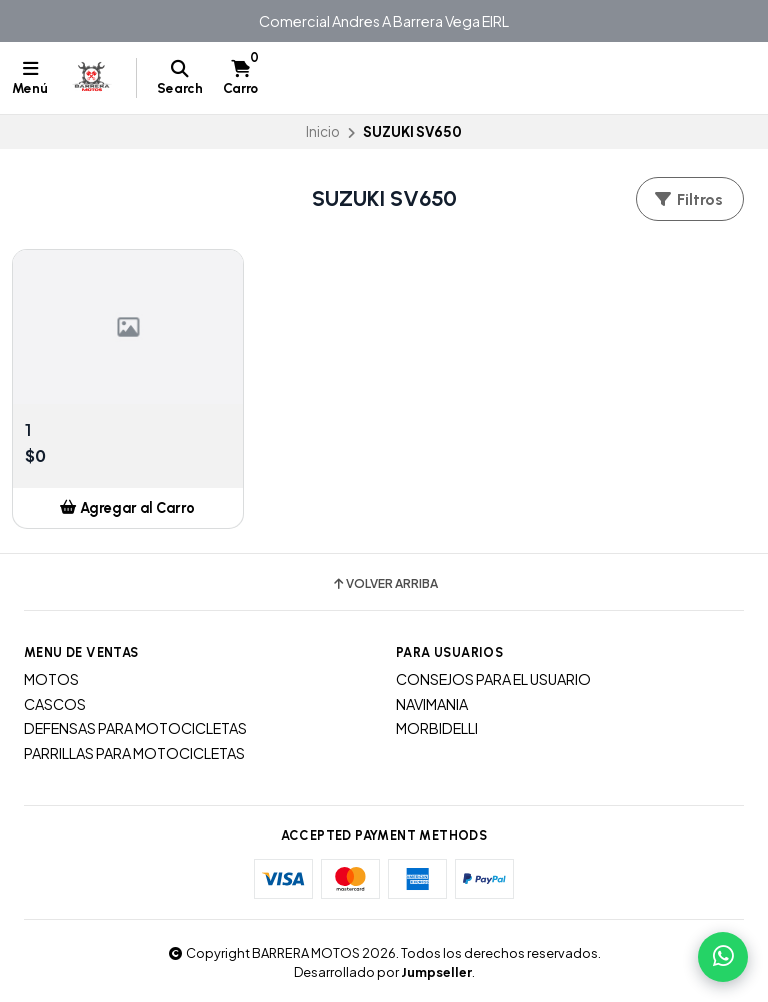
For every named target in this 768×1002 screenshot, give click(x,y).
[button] (128, 508)
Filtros (688, 199)
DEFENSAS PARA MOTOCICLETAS (135, 728)
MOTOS (51, 679)
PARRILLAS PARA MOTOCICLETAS (134, 753)
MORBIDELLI (437, 728)
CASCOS (55, 704)
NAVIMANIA (432, 704)
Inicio (323, 131)
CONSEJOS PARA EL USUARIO (493, 679)
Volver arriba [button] (384, 584)
